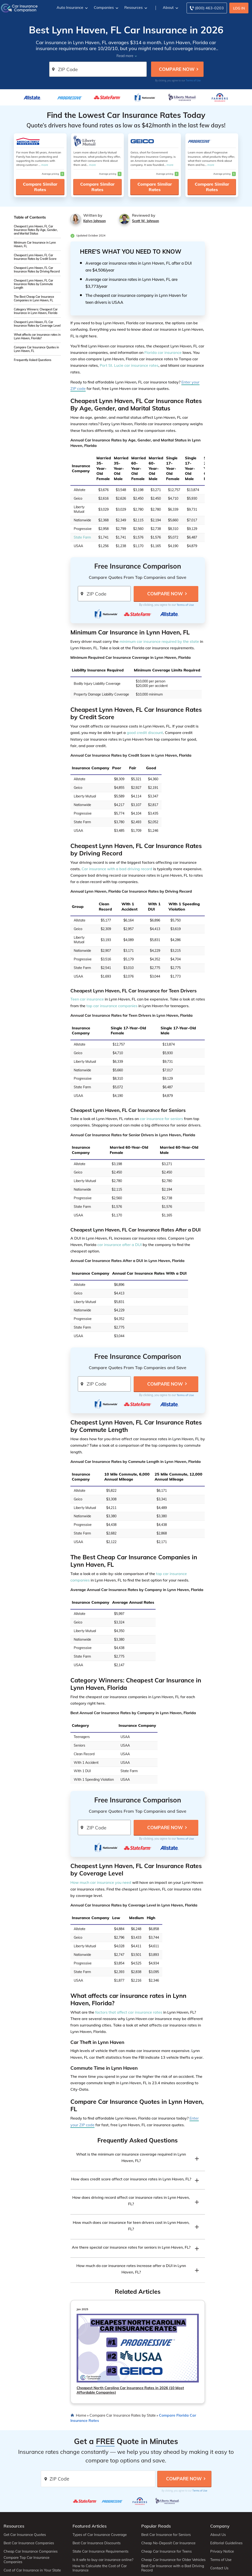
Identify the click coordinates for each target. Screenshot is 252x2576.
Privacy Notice (222, 2551)
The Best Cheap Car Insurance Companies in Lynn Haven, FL (34, 298)
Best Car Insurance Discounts (97, 2543)
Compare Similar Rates (40, 186)
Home (81, 2415)
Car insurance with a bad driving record (117, 868)
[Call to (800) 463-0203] (207, 8)
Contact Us (219, 2568)
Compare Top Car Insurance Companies (26, 2559)
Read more (124, 56)
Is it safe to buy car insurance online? (103, 2560)
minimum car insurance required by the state (159, 641)
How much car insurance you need (100, 1882)
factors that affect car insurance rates (128, 2012)
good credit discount (145, 732)
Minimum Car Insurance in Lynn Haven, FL (35, 244)
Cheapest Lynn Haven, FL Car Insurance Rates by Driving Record (37, 269)
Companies (105, 7)
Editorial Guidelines (226, 2543)
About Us (218, 2535)
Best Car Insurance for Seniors (166, 2535)
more (44, 165)
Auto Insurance (72, 7)
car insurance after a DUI (119, 1244)
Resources (135, 7)
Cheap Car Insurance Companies (31, 2551)
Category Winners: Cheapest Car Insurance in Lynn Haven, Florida (36, 311)
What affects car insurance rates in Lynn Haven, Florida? (37, 336)
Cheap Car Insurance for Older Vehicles (173, 2560)
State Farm (82, 537)
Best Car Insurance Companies (29, 2543)
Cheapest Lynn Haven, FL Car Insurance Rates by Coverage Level (37, 323)
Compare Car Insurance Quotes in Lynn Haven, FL (36, 349)
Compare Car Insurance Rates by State (122, 2415)
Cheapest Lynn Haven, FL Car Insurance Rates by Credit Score (35, 257)
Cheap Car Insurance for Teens (166, 2551)
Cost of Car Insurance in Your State (32, 2570)
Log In (239, 8)
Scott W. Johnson (145, 221)
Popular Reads (156, 2526)
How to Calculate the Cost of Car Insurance (100, 2568)
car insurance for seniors (161, 1118)
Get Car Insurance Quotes (25, 2535)
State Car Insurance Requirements (100, 2551)
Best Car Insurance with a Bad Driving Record (172, 2568)
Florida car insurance (163, 352)
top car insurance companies (111, 1005)
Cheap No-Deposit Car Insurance (168, 2543)
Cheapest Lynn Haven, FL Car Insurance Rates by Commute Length (33, 284)
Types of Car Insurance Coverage (100, 2535)
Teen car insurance (87, 999)
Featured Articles (90, 2526)
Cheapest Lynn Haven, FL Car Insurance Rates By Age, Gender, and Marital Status (36, 230)
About (170, 7)
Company (220, 2526)
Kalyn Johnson (94, 221)
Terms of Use (193, 80)
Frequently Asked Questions (32, 360)
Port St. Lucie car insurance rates (129, 365)
